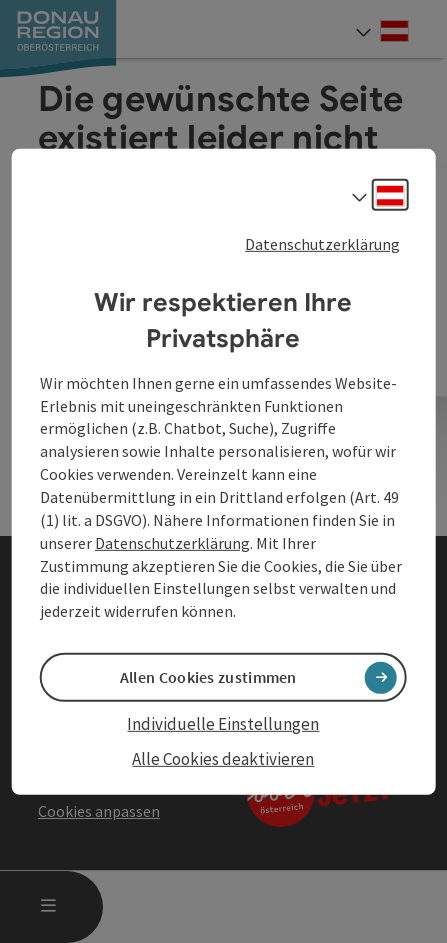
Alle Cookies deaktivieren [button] (223, 758)
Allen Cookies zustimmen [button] (208, 677)
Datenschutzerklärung (322, 243)
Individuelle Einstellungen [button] (223, 724)
